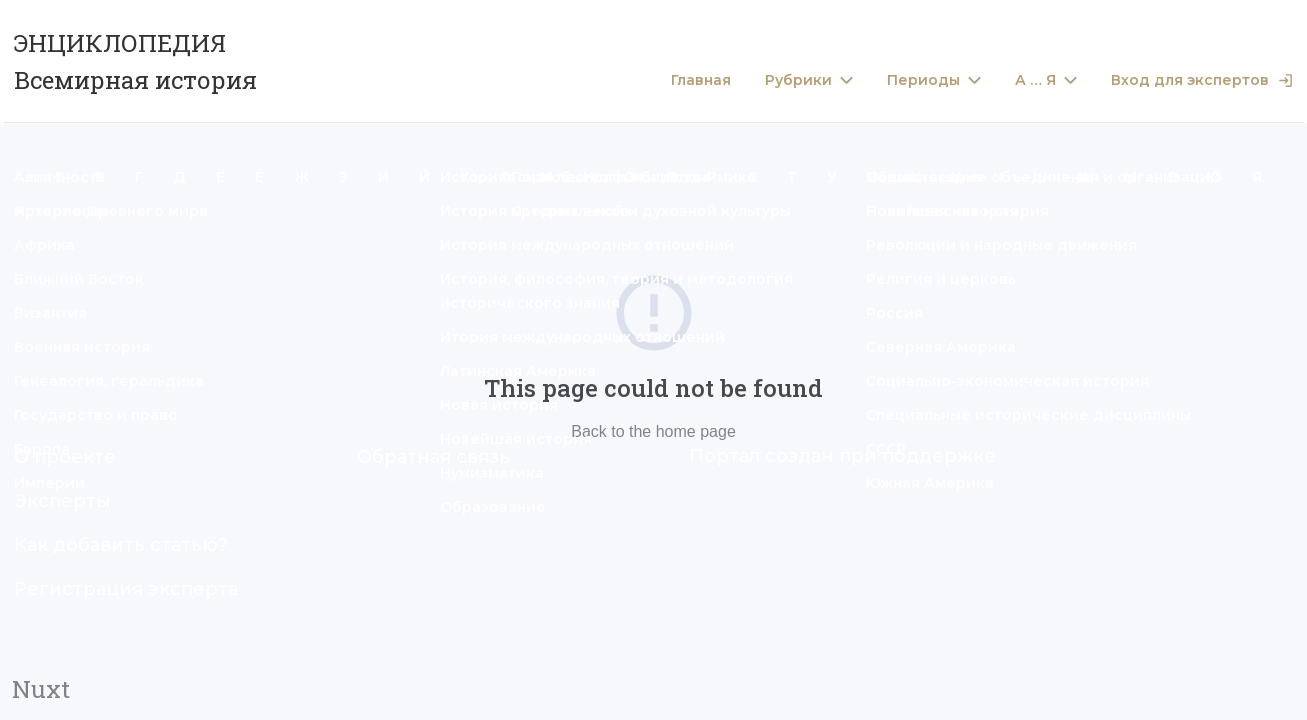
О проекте (65, 457)
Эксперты (62, 501)
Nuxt (41, 689)
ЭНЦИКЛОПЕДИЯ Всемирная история (135, 61)
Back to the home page (653, 431)
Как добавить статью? (121, 545)
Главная (701, 80)
